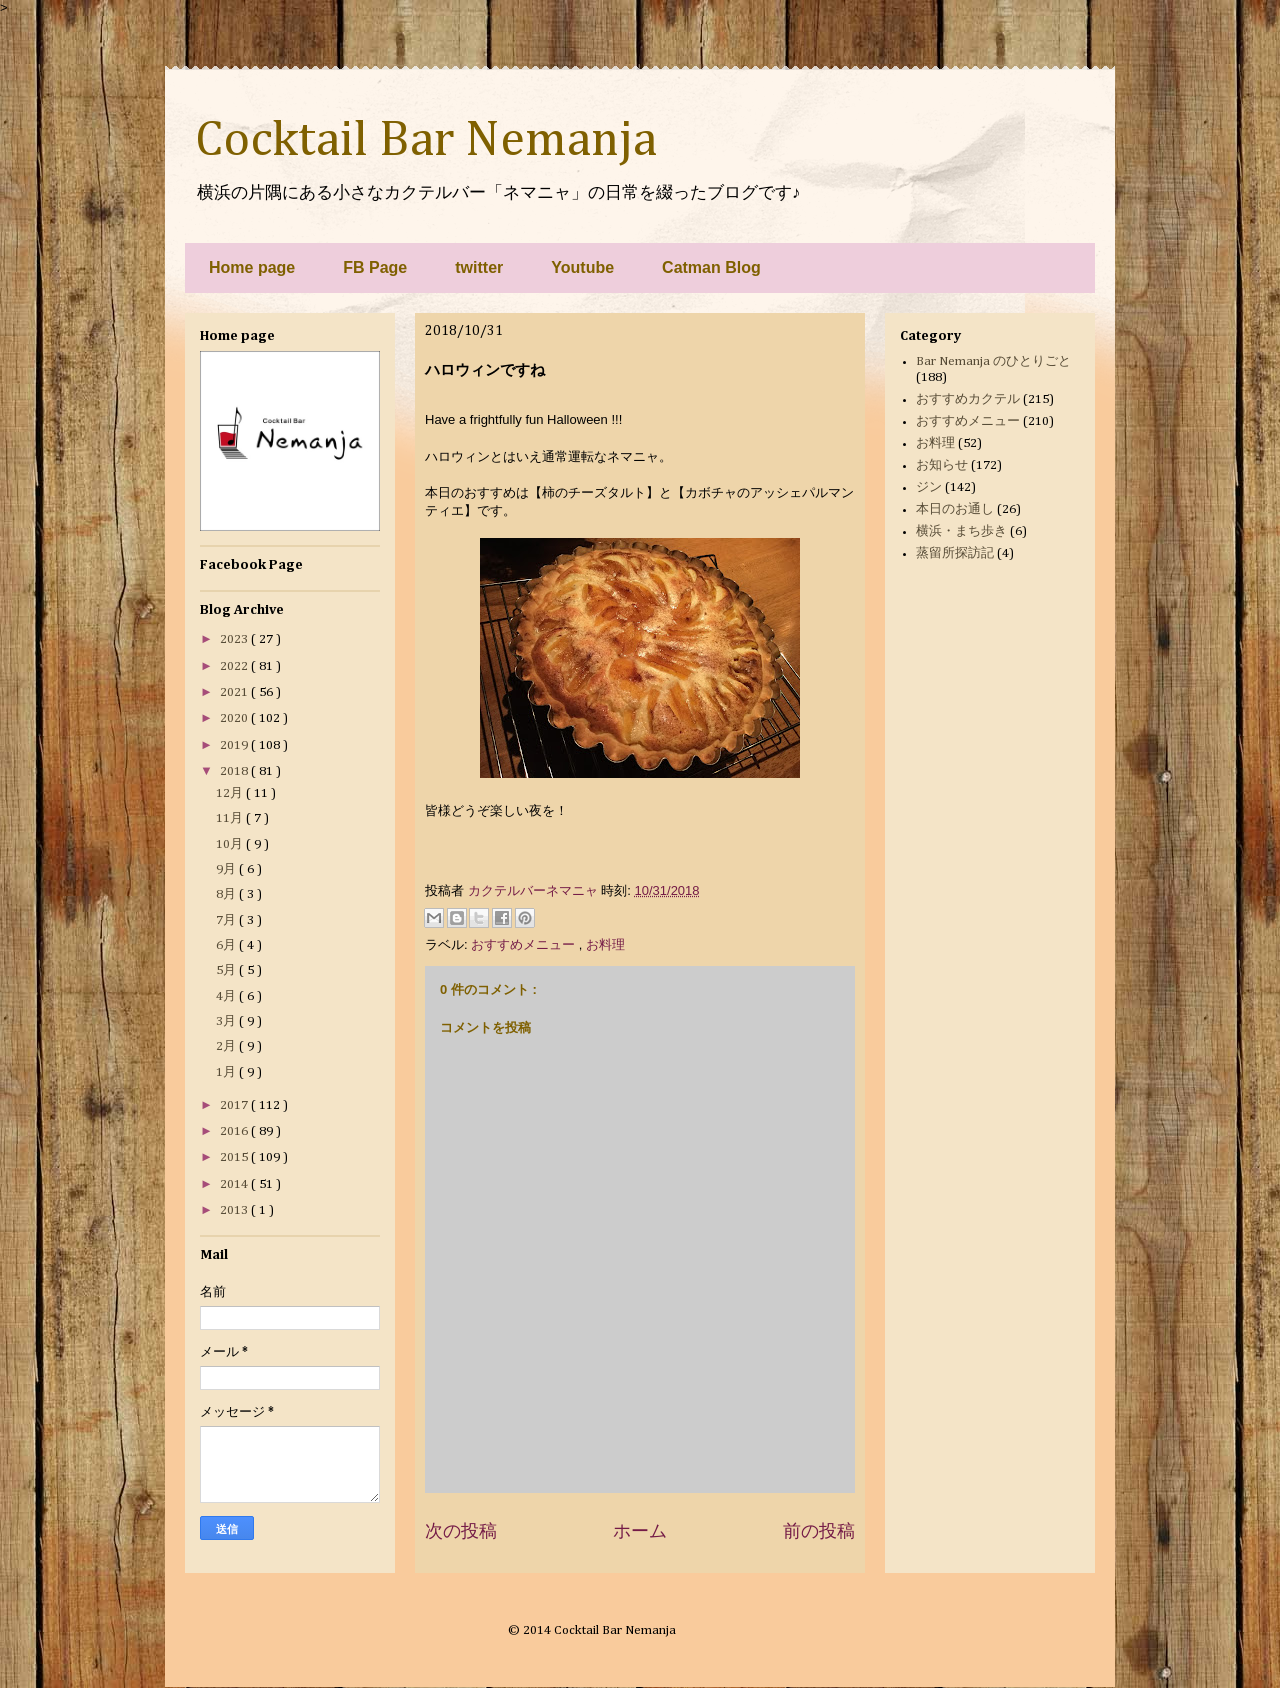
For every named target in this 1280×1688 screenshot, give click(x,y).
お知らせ (942, 465)
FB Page (375, 267)
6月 (227, 945)
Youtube (582, 267)
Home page (252, 267)
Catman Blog (711, 267)
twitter (479, 267)
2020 (235, 718)
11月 (231, 818)
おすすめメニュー (525, 944)
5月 (227, 970)
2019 (235, 745)
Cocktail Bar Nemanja (426, 141)
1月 (227, 1072)
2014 (235, 1184)
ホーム (640, 1531)
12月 (231, 793)
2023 (235, 639)
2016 (235, 1131)
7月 (227, 920)
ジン (929, 487)
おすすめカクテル (968, 399)
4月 (227, 996)
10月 (231, 844)
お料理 (605, 944)
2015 (235, 1157)
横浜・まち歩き (961, 531)
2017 (235, 1105)
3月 (227, 1021)
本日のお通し (955, 509)
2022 (235, 666)
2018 (235, 771)
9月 (227, 869)
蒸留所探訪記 (955, 553)
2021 (235, 692)
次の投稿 (461, 1531)
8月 (227, 894)
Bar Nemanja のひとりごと (993, 361)
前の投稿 (819, 1531)
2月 (227, 1046)
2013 (235, 1210)
